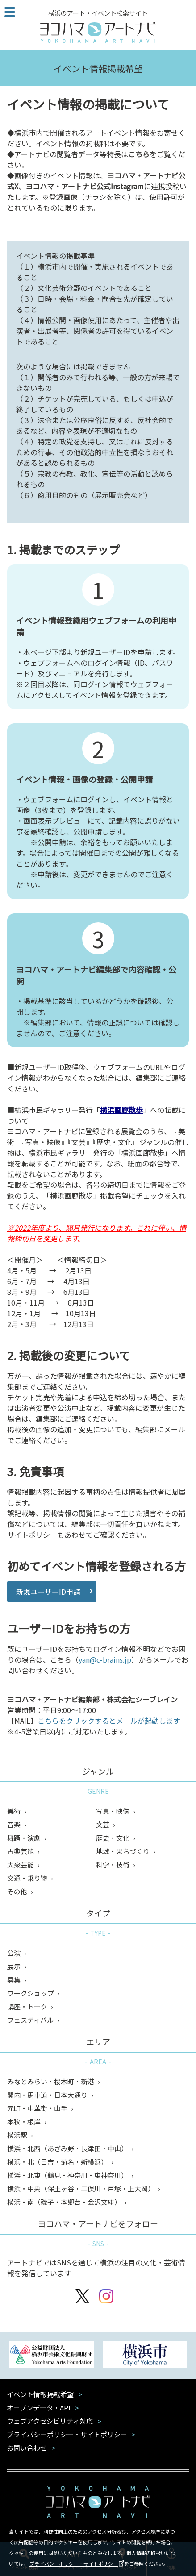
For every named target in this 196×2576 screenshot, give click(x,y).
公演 (14, 1953)
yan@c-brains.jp (105, 1659)
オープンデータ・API (39, 2407)
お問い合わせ (27, 2447)
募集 (14, 1979)
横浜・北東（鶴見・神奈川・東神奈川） (68, 2175)
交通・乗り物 (28, 1878)
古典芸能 (21, 1851)
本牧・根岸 (24, 2121)
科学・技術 (113, 1864)
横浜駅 (18, 2135)
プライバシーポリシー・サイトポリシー (73, 2563)
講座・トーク (28, 2006)
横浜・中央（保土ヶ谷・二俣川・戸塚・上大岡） (81, 2188)
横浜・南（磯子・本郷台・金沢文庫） (64, 2202)
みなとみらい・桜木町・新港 (51, 2081)
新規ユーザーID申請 (48, 1591)
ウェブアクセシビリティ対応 (50, 2421)
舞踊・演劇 (24, 1837)
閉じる (183, 2529)
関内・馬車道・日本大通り (48, 2094)
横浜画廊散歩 (121, 1109)
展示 (14, 1966)
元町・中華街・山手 (38, 2108)
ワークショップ (31, 1993)
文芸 (103, 1824)
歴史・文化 (113, 1837)
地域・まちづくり (123, 1851)
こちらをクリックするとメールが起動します (109, 1720)
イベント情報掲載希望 (40, 2394)
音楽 (14, 1824)
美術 (14, 1811)
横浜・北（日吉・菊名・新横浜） (58, 2161)
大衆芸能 (21, 1864)
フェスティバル (31, 2019)
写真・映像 (113, 1811)
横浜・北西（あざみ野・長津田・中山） (68, 2148)
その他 (18, 1891)
